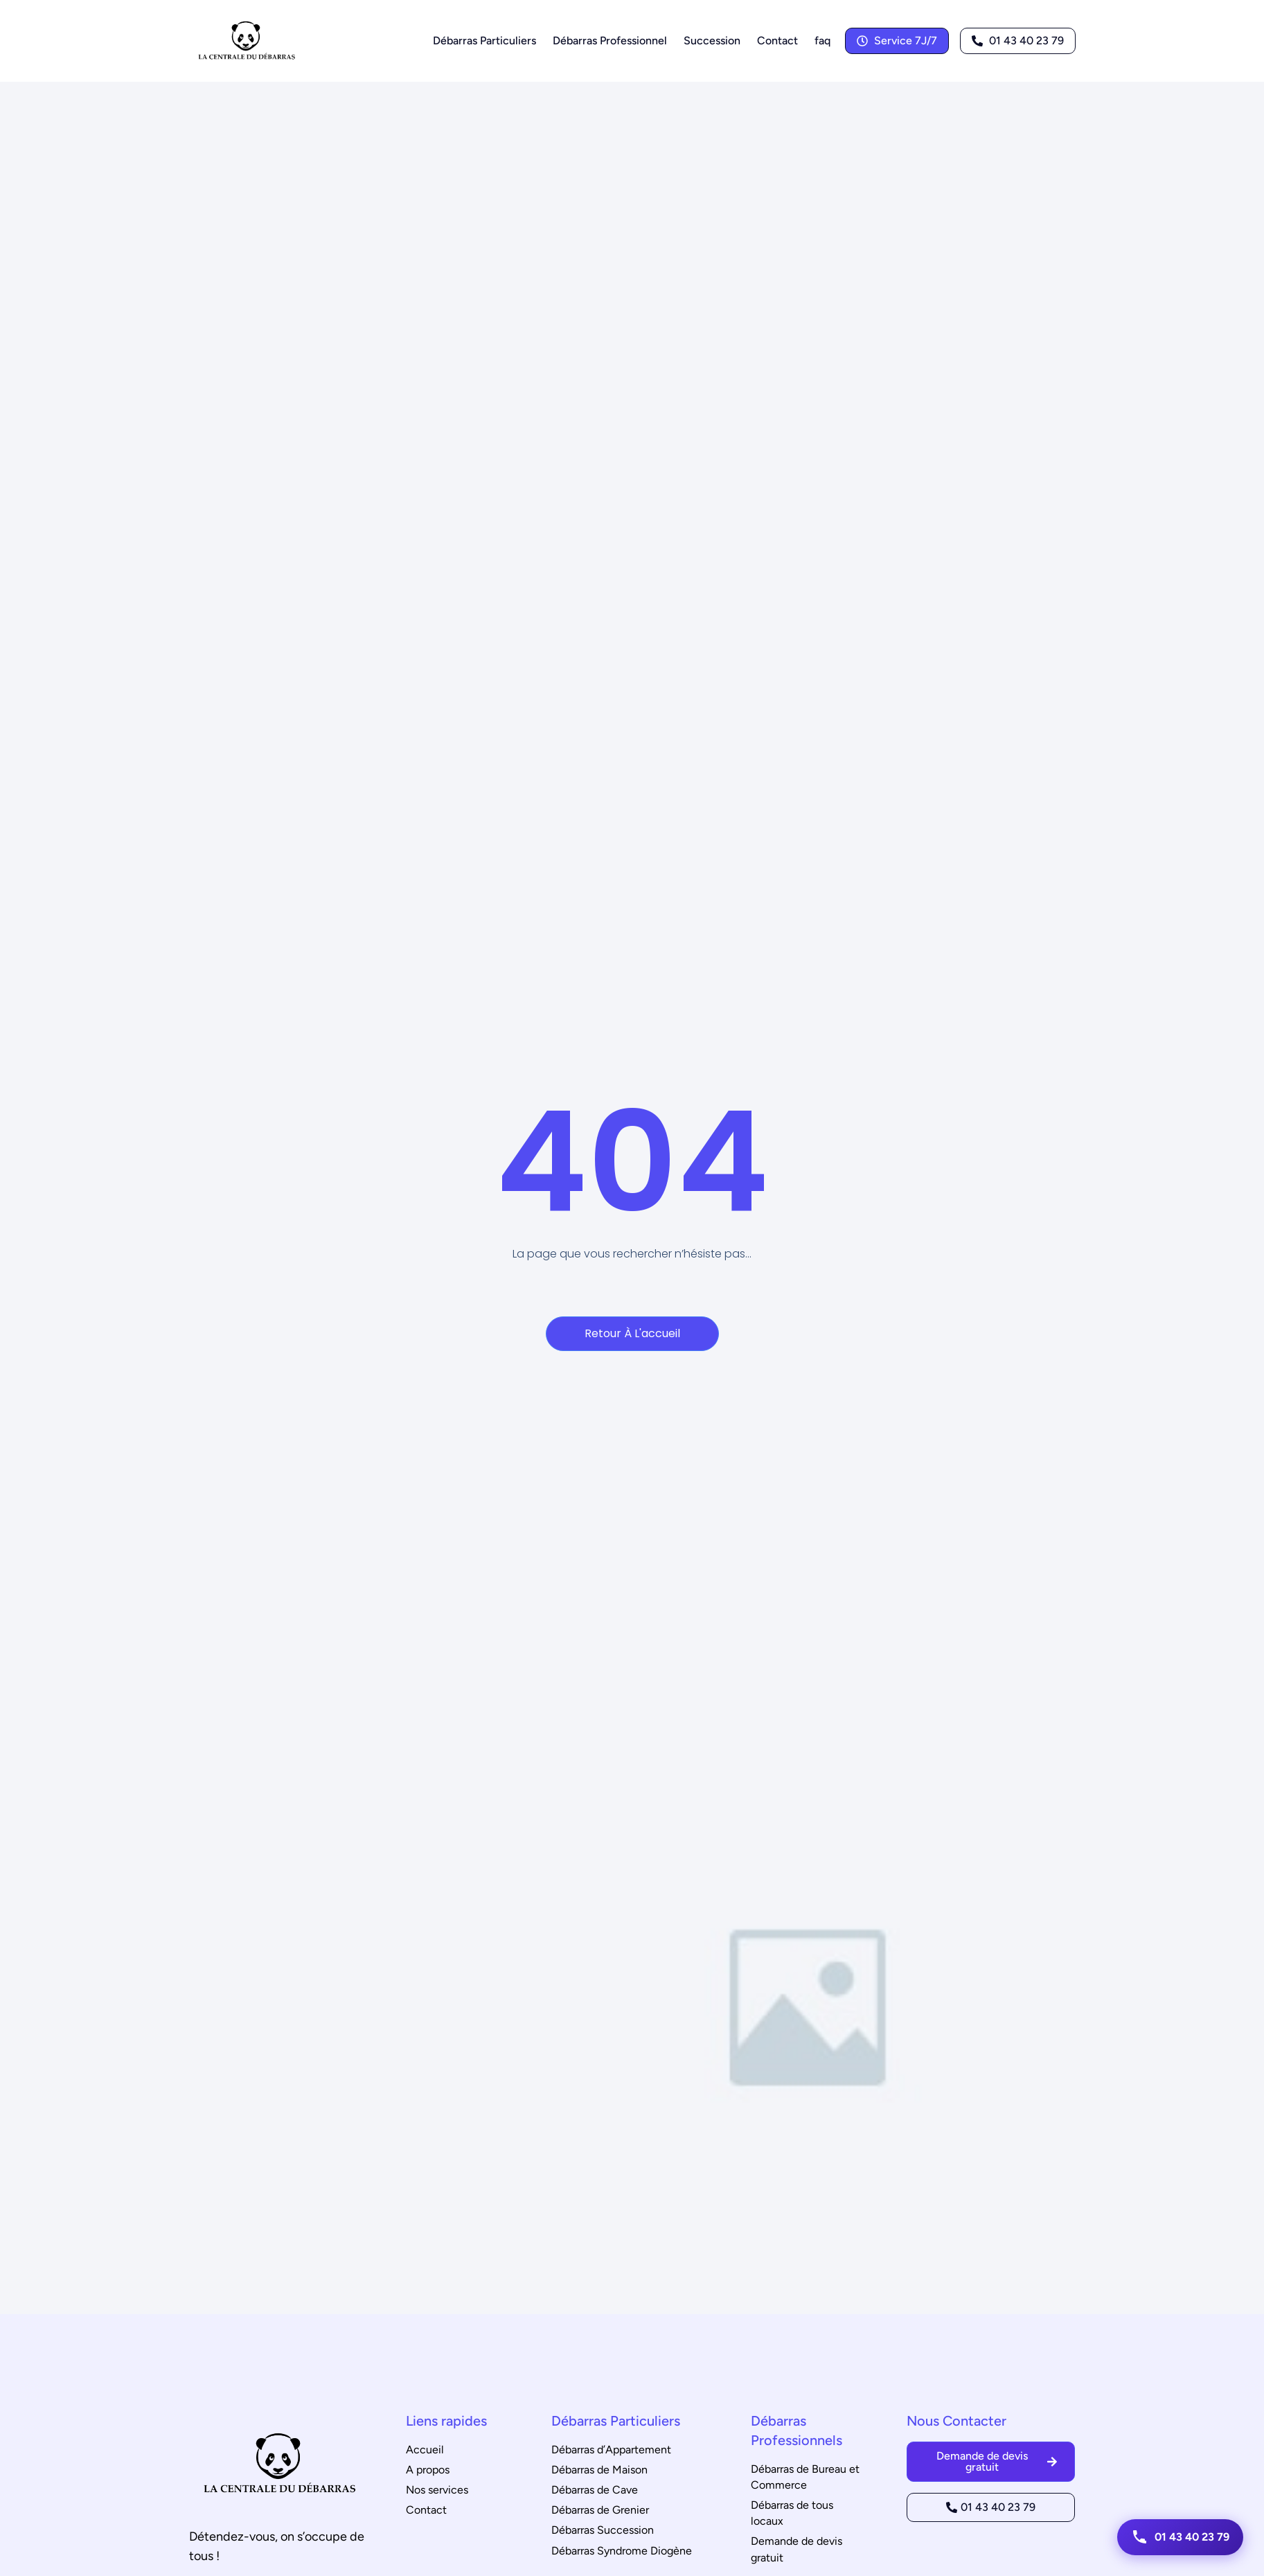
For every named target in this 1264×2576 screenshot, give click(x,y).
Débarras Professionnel (610, 40)
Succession (712, 40)
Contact (777, 40)
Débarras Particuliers (484, 40)
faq (822, 40)
